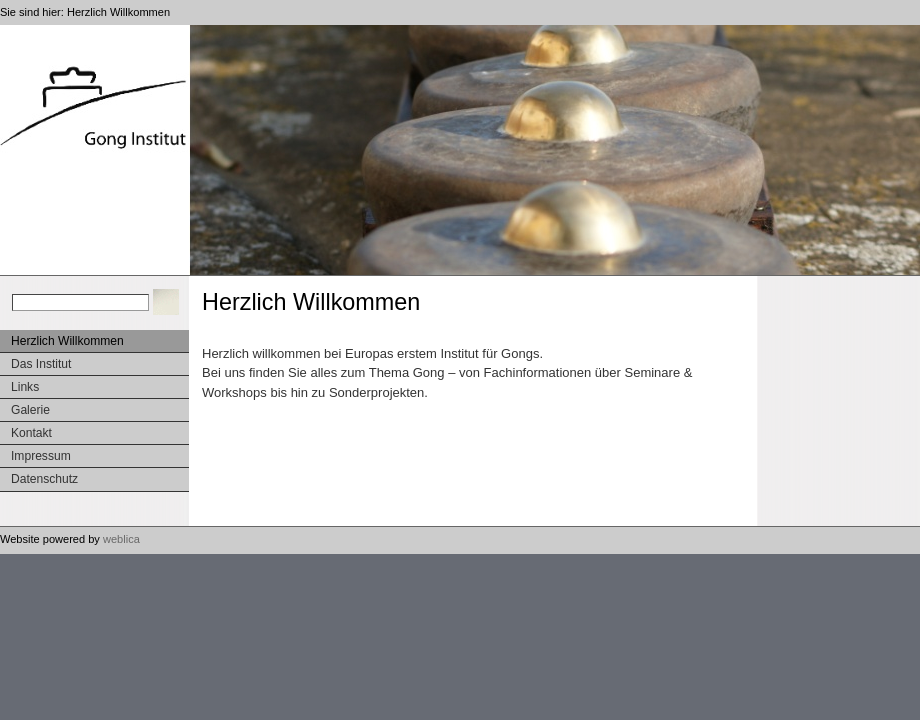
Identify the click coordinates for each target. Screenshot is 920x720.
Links (25, 387)
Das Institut (41, 364)
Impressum (41, 456)
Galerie (30, 410)
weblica (121, 539)
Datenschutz (44, 479)
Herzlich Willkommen (118, 12)
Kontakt (31, 433)
